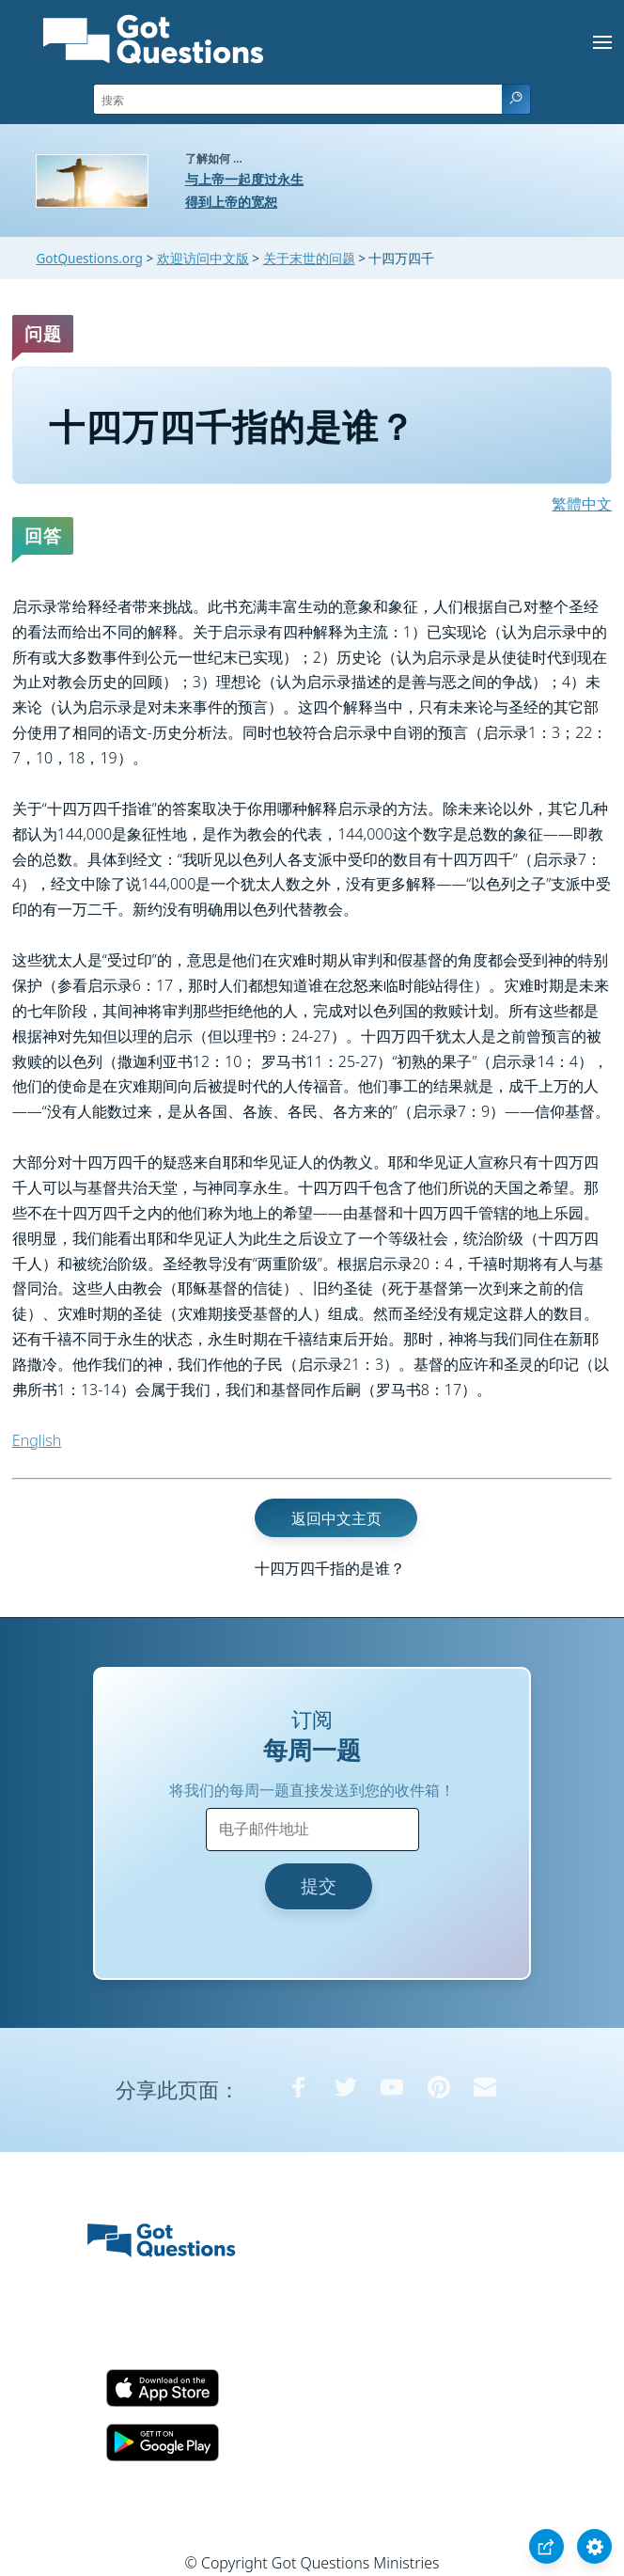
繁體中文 (582, 504)
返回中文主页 (336, 1517)
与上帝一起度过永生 (244, 179)
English (36, 1440)
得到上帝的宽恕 (231, 202)
